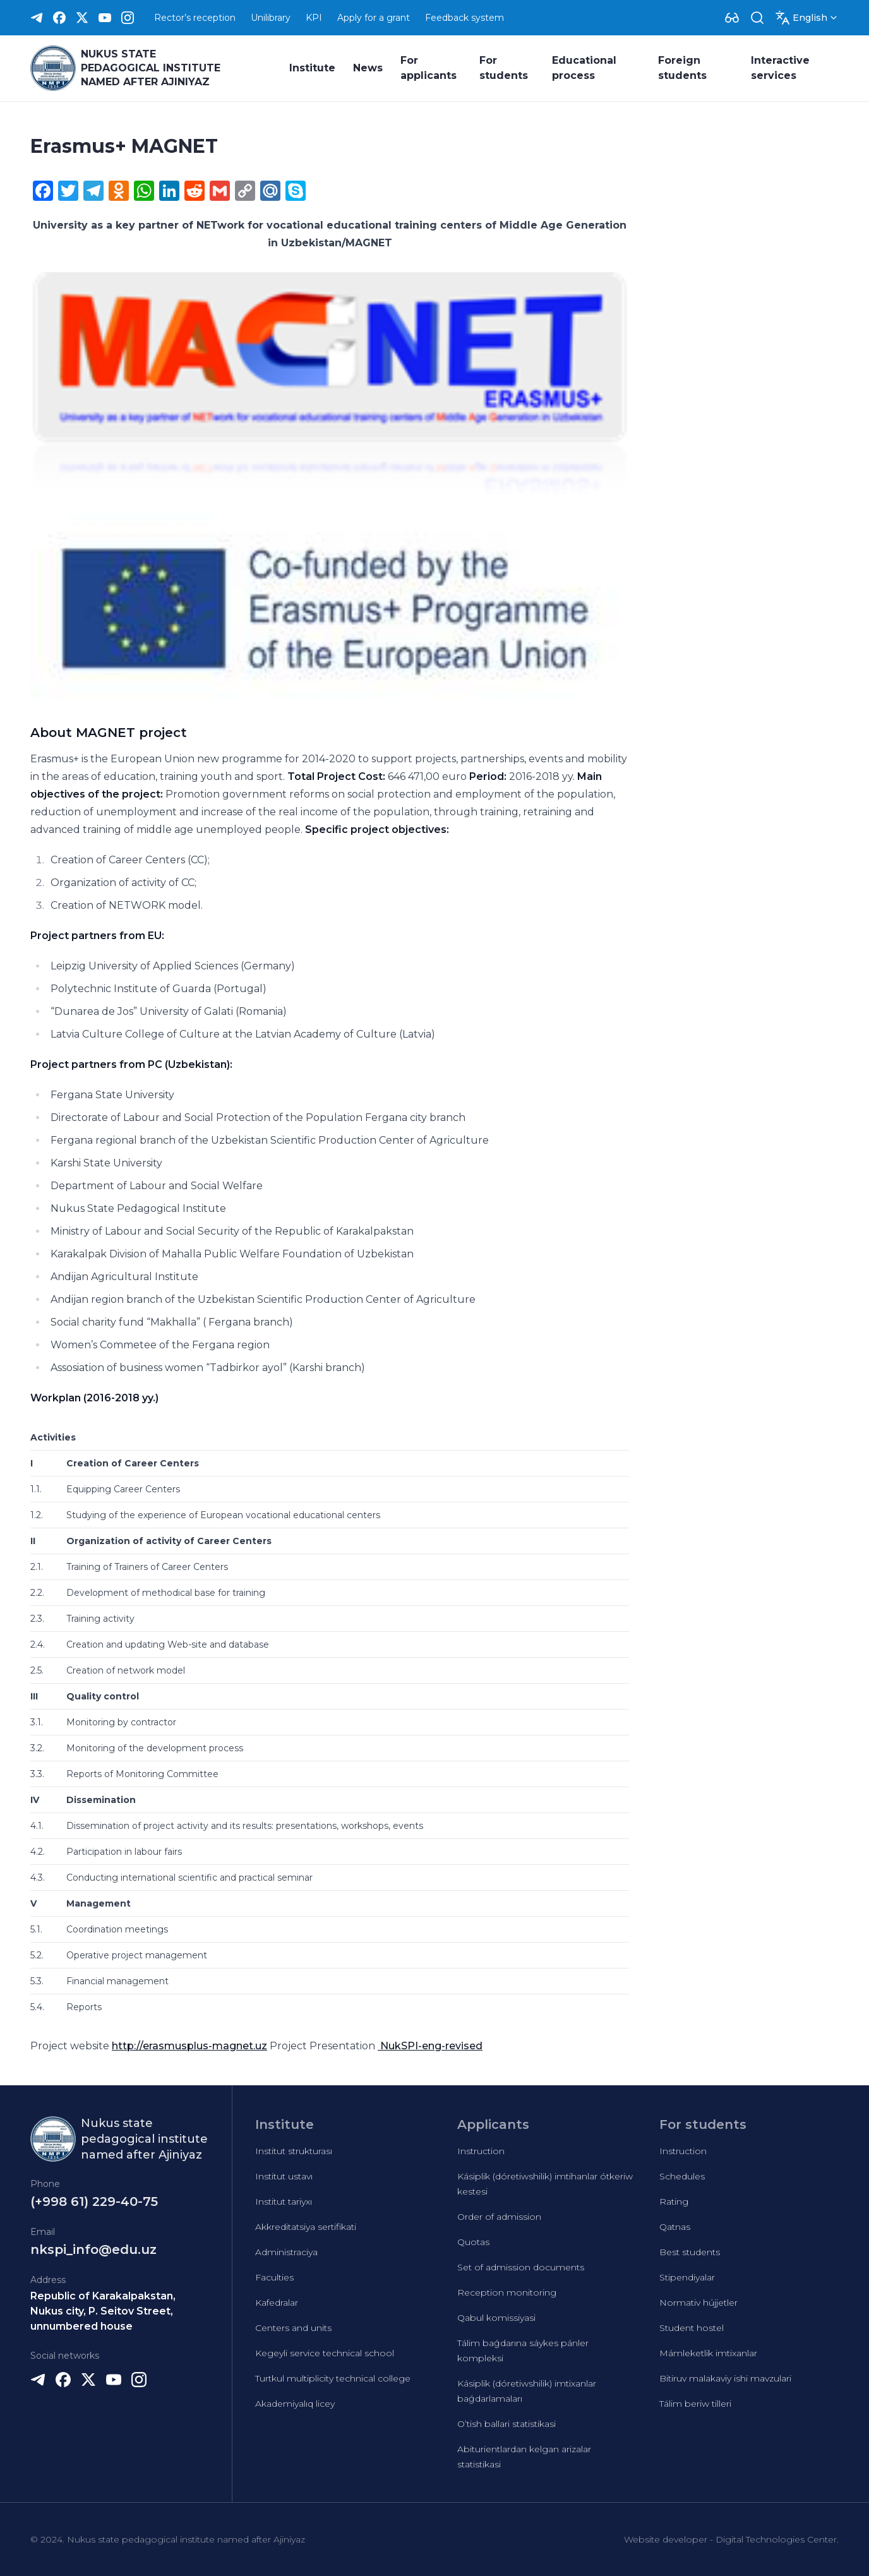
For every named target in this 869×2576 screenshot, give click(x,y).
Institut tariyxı (283, 2201)
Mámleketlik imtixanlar (708, 2353)
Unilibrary (271, 17)
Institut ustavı (284, 2176)
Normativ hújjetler (698, 2302)
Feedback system (464, 17)
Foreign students (682, 67)
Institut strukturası (293, 2151)
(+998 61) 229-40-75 (94, 2201)
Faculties (274, 2277)
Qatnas (674, 2226)
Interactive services (780, 67)
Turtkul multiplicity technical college (333, 2378)
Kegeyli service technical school (324, 2353)
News (368, 68)
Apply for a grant (373, 17)
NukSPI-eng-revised (430, 2046)
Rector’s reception (195, 17)
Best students (689, 2252)
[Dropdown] (732, 17)
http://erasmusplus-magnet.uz (189, 2046)
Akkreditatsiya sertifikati (305, 2226)
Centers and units (293, 2327)
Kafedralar (276, 2302)
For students (503, 67)
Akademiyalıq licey (295, 2403)
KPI (314, 17)
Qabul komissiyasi (496, 2317)
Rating (673, 2201)
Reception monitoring (506, 2292)
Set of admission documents (520, 2267)
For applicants (428, 67)
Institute (312, 68)
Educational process (584, 67)
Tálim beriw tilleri (695, 2403)
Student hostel (691, 2327)
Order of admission (499, 2216)
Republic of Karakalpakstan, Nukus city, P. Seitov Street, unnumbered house (103, 2311)
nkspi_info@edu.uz (93, 2249)
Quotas (473, 2242)
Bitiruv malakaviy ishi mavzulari (725, 2378)
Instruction (481, 2151)
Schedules (682, 2176)
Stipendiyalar (687, 2277)
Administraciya (286, 2252)
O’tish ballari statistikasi (506, 2423)
